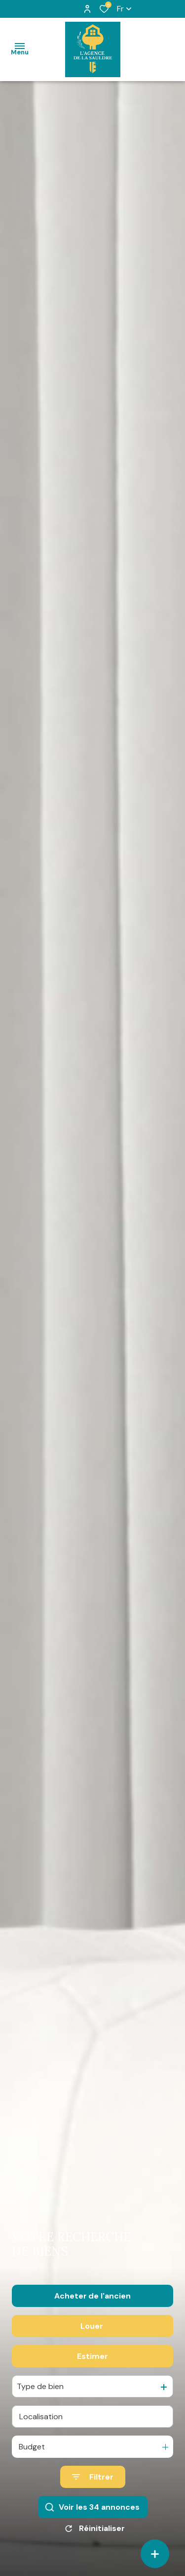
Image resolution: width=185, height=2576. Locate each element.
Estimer (92, 2356)
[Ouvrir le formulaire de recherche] (92, 2477)
